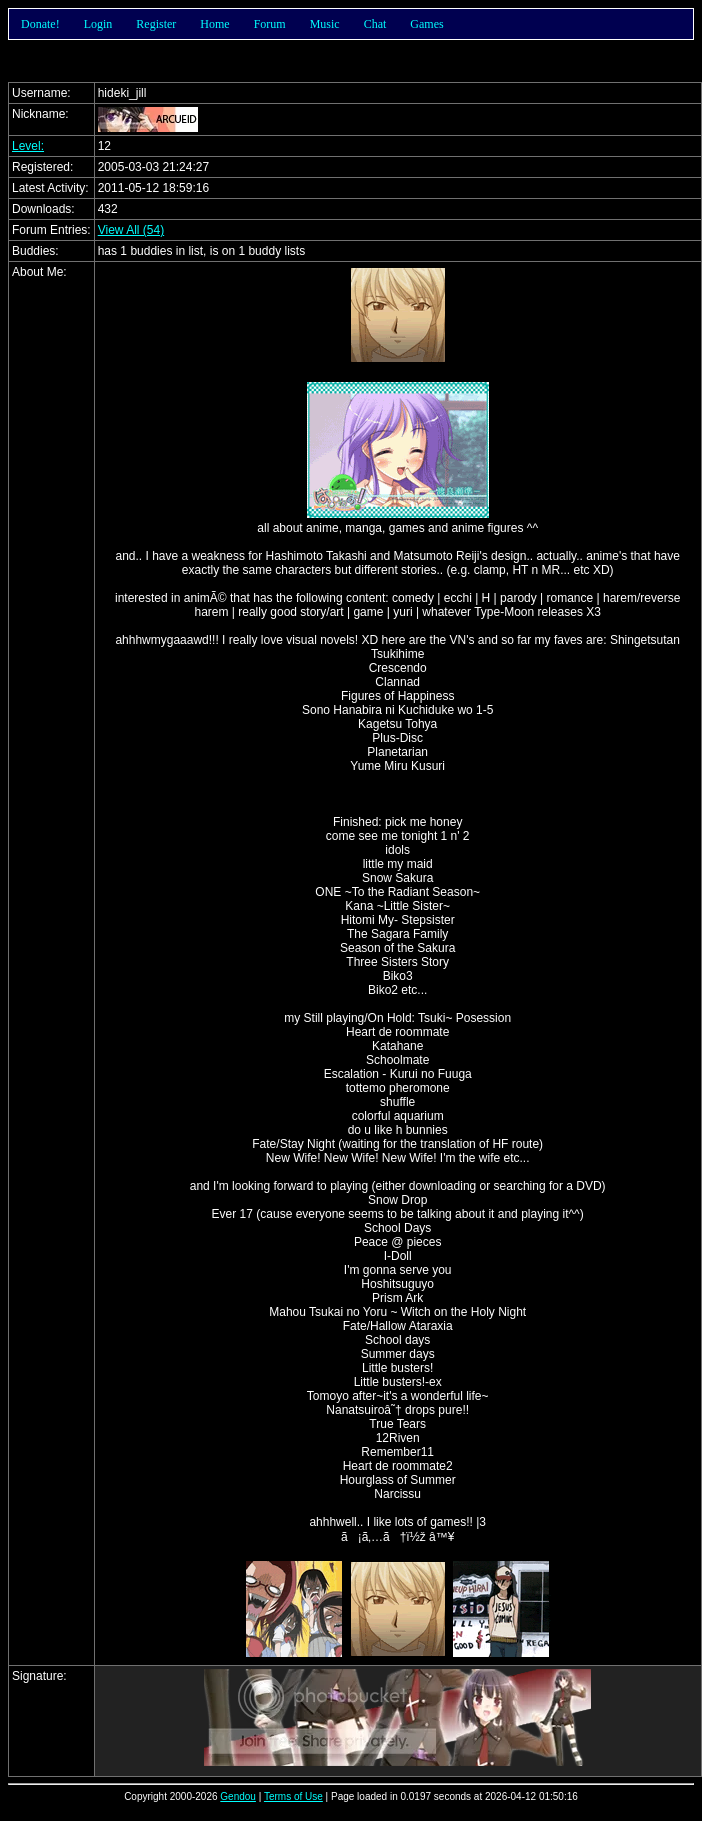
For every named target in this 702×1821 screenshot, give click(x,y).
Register (156, 24)
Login (98, 24)
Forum (270, 24)
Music (325, 24)
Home (214, 24)
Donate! (40, 24)
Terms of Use (293, 1796)
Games (426, 24)
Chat (375, 24)
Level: (28, 146)
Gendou (238, 1796)
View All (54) (131, 230)
